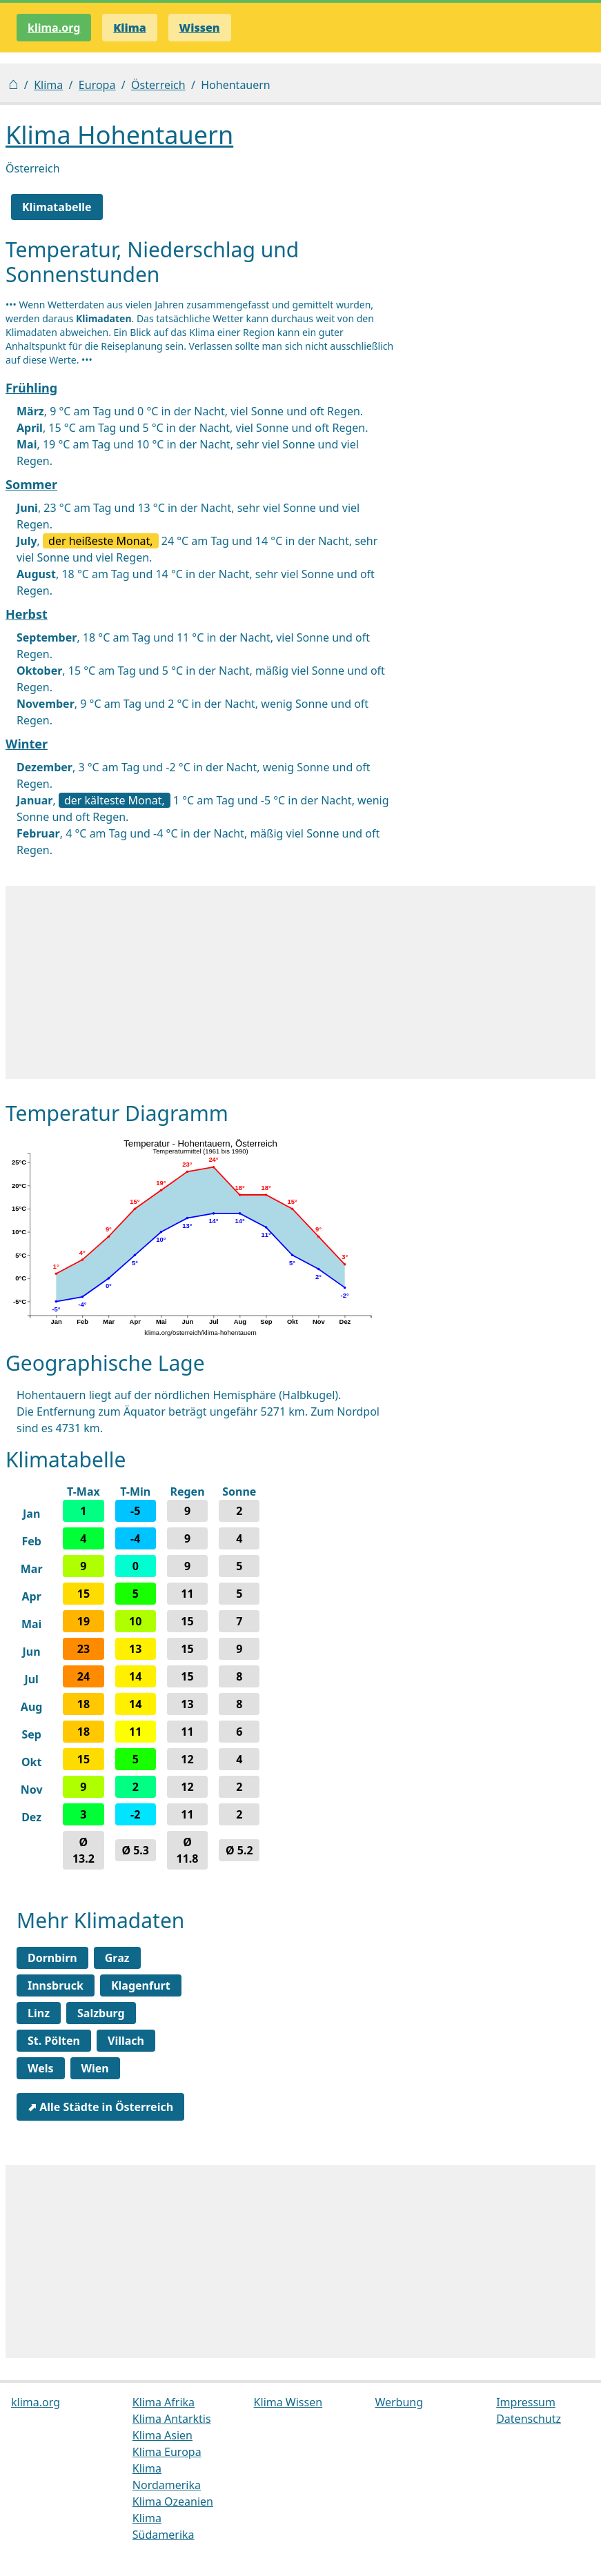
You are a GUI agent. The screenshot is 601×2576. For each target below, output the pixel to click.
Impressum (525, 2402)
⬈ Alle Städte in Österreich (100, 2106)
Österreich (158, 84)
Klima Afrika (163, 2402)
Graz (117, 1957)
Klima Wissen (288, 2402)
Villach (126, 2040)
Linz (39, 2013)
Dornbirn (52, 1957)
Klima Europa (166, 2451)
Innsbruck (55, 1985)
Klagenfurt (140, 1985)
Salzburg (101, 2013)
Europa (97, 84)
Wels (41, 2068)
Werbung (399, 2402)
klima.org (54, 27)
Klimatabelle (57, 207)
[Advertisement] (300, 982)
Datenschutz (528, 2418)
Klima (48, 84)
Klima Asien (162, 2435)
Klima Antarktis (171, 2418)
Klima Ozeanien (172, 2501)
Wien (95, 2068)
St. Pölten (54, 2040)
